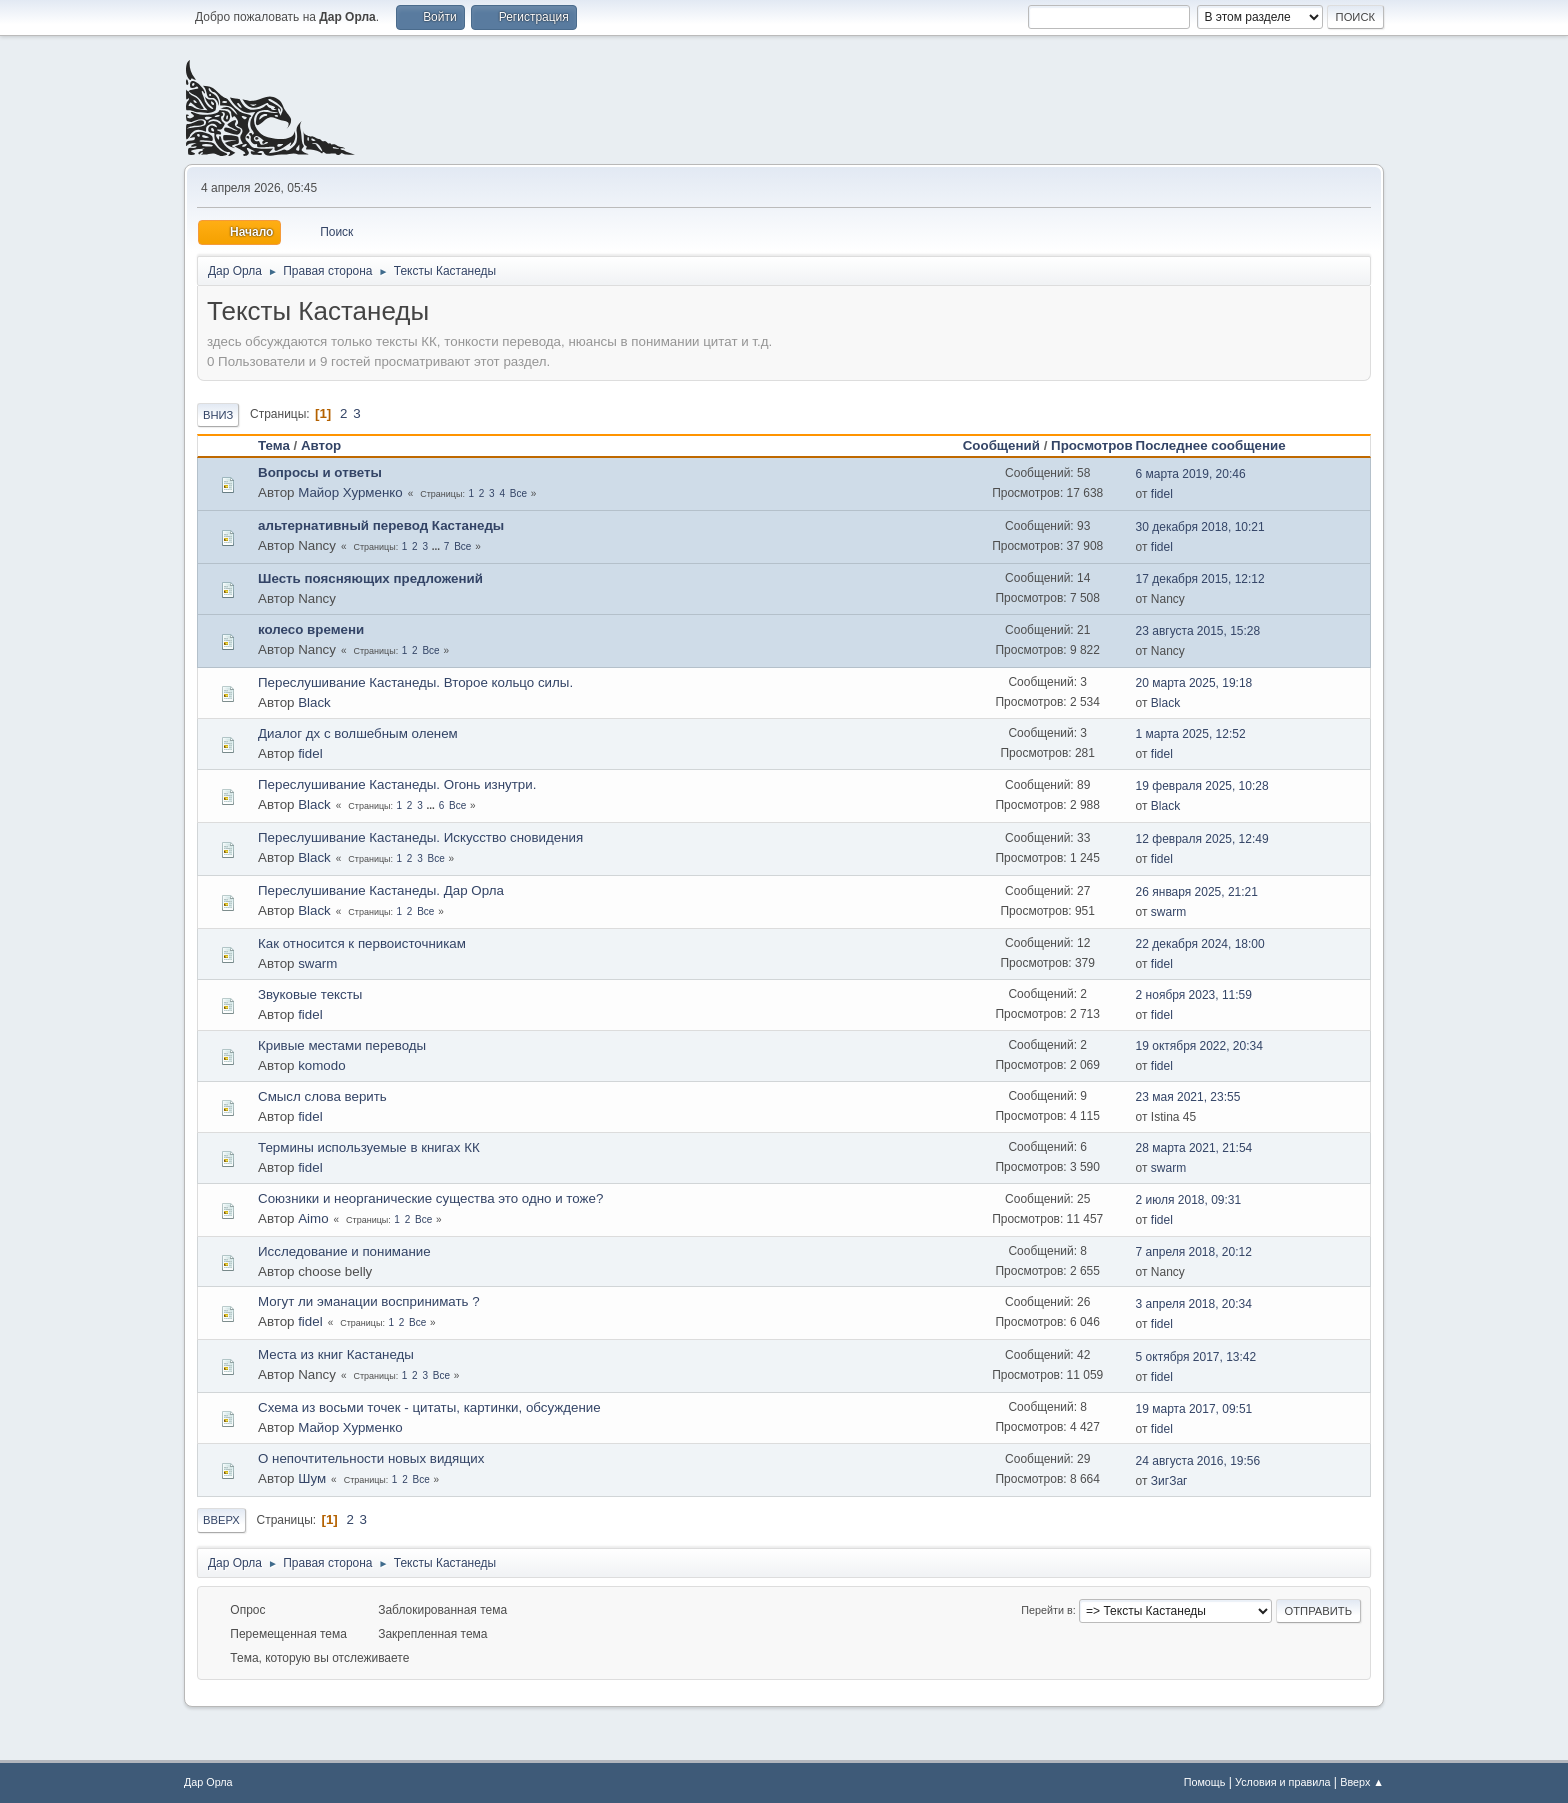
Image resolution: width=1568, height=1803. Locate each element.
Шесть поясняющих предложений (370, 578)
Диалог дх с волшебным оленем (358, 733)
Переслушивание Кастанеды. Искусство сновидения (420, 837)
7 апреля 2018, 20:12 (1194, 1252)
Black (314, 702)
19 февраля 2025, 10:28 (1202, 786)
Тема (274, 445)
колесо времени (311, 629)
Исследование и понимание (344, 1251)
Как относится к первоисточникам (362, 943)
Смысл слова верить (322, 1096)
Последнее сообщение (1220, 445)
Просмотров (1092, 445)
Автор (321, 445)
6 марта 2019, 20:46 (1191, 474)
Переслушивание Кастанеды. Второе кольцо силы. (415, 682)
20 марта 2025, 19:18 (1194, 683)
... (437, 546)
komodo (321, 1065)
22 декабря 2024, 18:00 (1200, 944)
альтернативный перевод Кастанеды (381, 525)
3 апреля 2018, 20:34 (1194, 1304)
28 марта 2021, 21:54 (1194, 1148)
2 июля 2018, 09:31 (1189, 1200)
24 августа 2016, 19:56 (1198, 1461)
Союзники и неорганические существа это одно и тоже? (430, 1198)
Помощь (1205, 1782)
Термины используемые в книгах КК (369, 1147)
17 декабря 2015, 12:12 (1200, 579)
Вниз (218, 415)
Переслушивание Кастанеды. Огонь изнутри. (397, 784)
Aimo (313, 1218)
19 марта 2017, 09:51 (1194, 1409)
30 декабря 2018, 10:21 (1200, 527)
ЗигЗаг (1169, 1481)
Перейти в (1046, 1610)
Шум (312, 1478)
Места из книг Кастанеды (336, 1354)
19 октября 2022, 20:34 (1199, 1046)
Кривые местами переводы (342, 1045)
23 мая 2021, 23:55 (1188, 1097)
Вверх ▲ (1362, 1782)
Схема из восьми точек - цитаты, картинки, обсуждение (429, 1407)
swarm (1168, 912)
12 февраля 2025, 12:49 (1202, 839)
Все (518, 493)
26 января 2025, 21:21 (1197, 892)
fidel (1162, 494)
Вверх (221, 1520)
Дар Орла (208, 1782)
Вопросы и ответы (320, 472)
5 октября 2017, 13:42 (1196, 1357)
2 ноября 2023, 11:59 (1194, 995)
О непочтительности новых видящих (371, 1458)
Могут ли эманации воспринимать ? (369, 1301)
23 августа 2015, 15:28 (1198, 631)
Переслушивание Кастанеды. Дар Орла (381, 890)
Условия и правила (1282, 1782)
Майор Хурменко (350, 492)
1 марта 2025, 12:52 (1191, 734)
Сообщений (1001, 445)
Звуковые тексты (310, 994)
